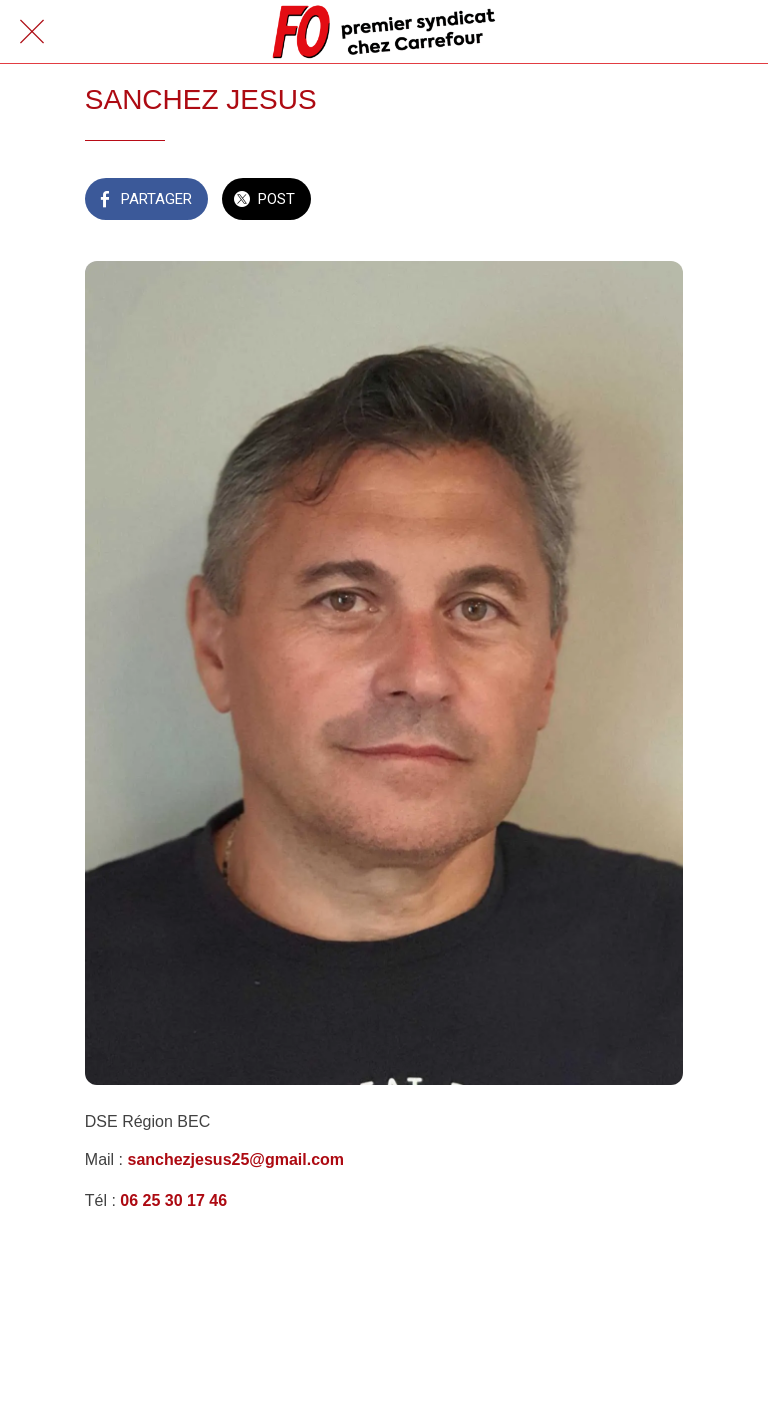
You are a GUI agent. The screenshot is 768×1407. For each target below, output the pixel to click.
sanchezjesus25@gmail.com (233, 1159)
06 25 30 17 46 (173, 1200)
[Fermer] (32, 32)
